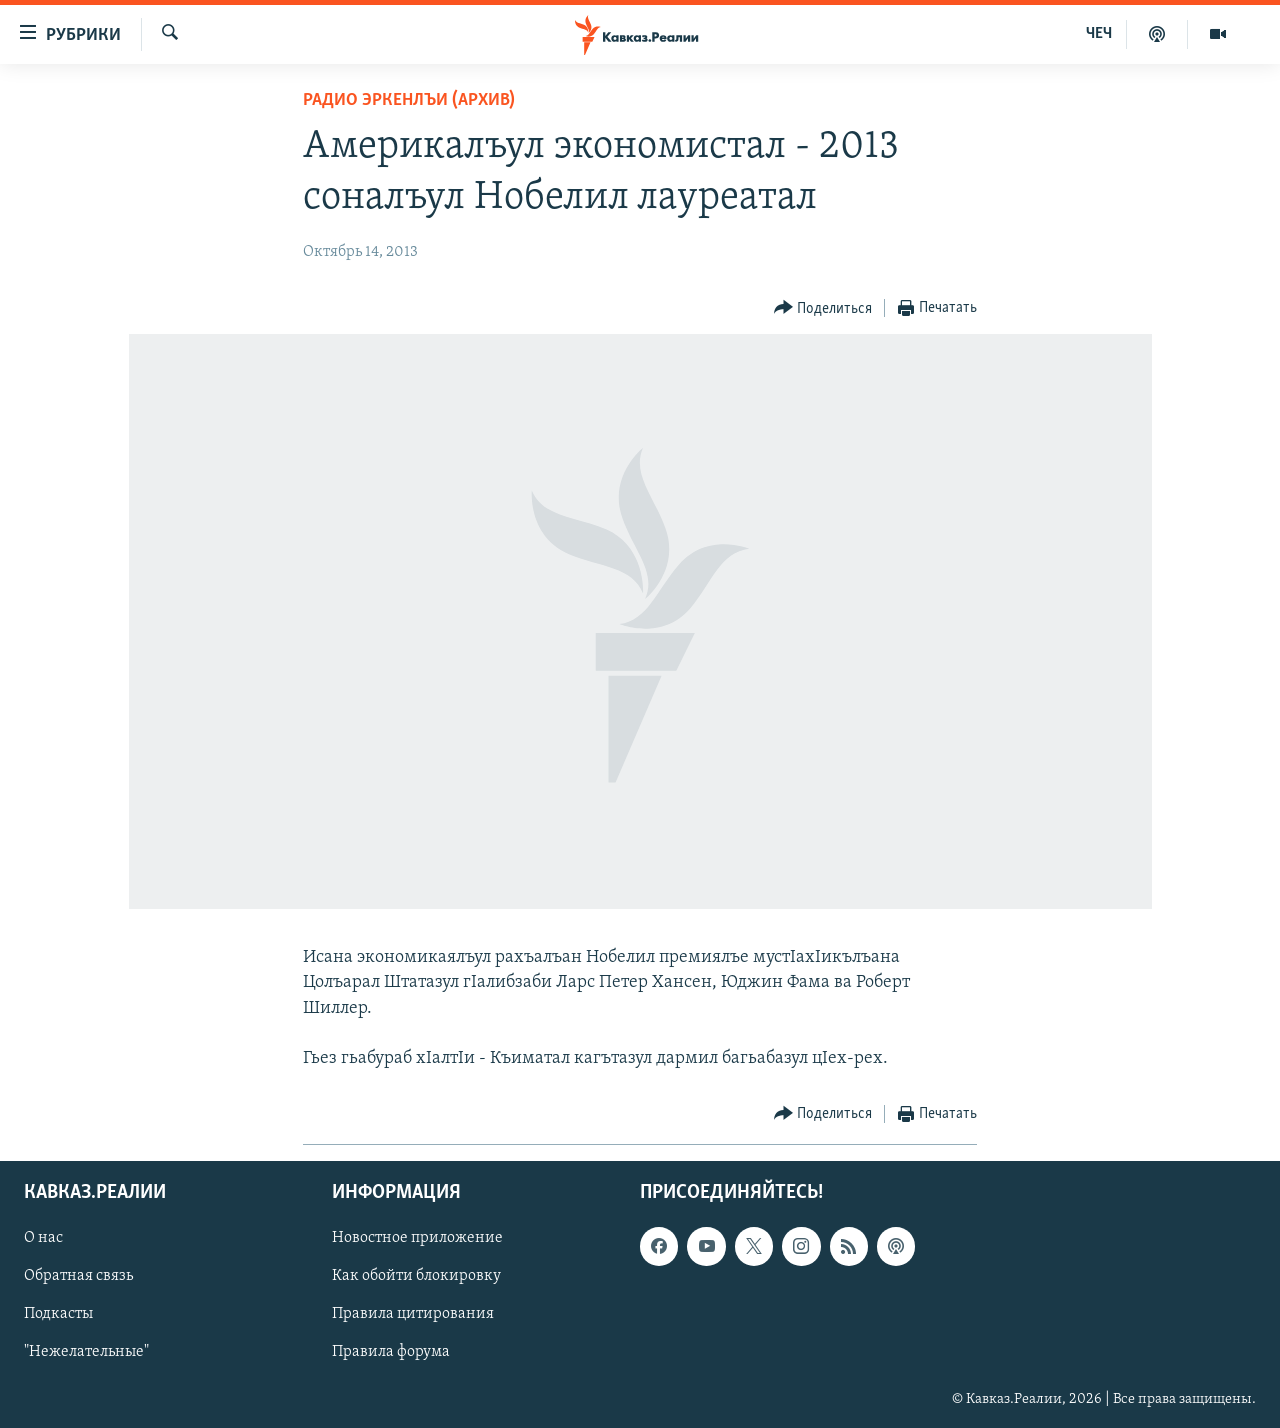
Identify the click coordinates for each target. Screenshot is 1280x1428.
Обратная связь (78, 1277)
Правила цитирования (413, 1315)
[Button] (823, 308)
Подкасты (58, 1315)
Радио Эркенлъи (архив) (409, 100)
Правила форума (391, 1353)
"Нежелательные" (86, 1353)
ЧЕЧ (1099, 34)
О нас (43, 1239)
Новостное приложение (417, 1239)
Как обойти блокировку (416, 1277)
